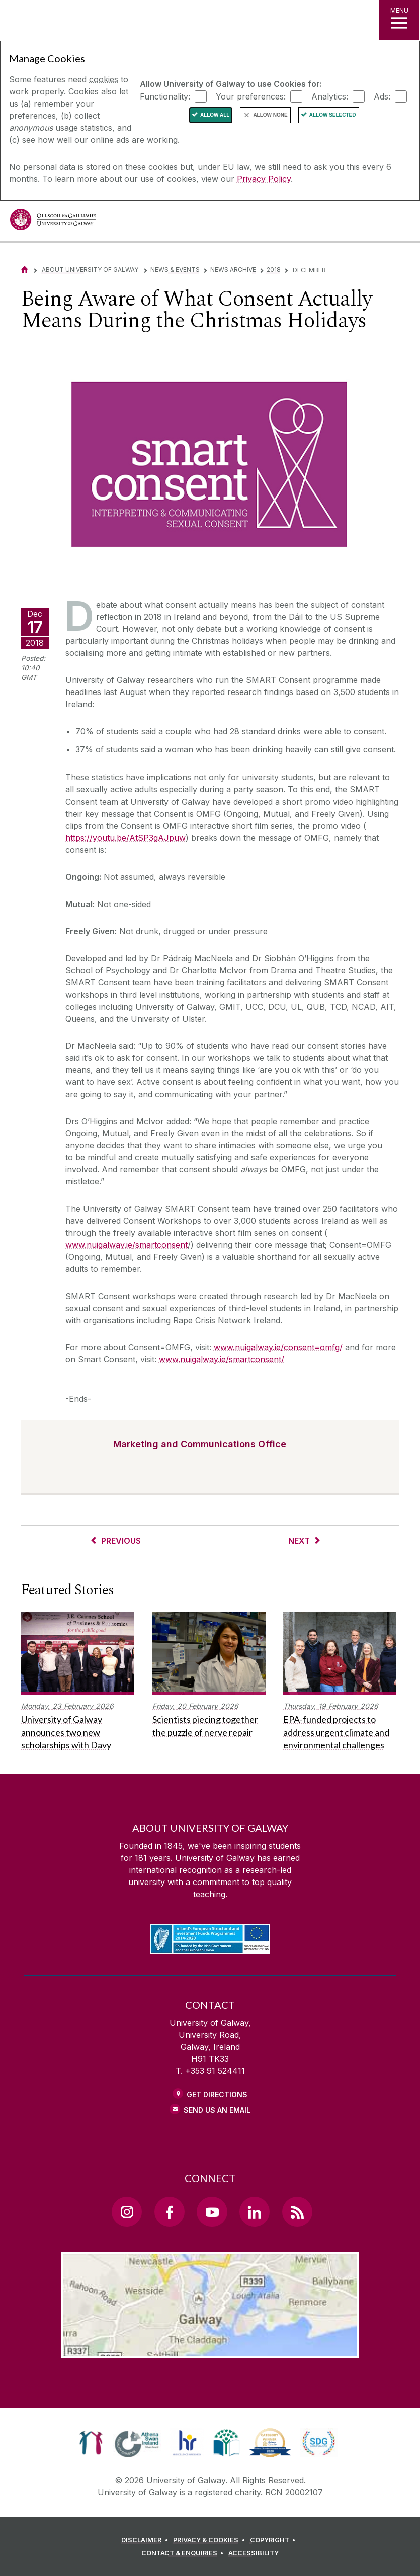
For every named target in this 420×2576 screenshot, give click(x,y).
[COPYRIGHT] (274, 2540)
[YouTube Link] (212, 2212)
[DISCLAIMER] (146, 2540)
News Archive (233, 269)
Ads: (382, 96)
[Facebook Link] (169, 2212)
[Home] (24, 269)
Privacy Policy (264, 179)
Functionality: (165, 96)
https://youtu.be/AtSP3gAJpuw (125, 838)
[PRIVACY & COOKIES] (210, 2540)
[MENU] (399, 20)
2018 (274, 269)
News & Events (175, 269)
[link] (91, 2443)
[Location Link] (210, 2350)
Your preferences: (251, 96)
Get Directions (217, 2094)
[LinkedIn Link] (254, 2212)
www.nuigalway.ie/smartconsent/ (221, 1359)
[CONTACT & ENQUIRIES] (184, 2553)
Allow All (215, 115)
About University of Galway (91, 269)
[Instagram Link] (127, 2212)
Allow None (270, 115)
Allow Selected (332, 115)
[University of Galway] (53, 222)
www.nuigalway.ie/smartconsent (126, 1245)
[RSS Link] (297, 2212)
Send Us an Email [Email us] (217, 2110)
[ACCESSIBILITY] (253, 2553)
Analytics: (329, 96)
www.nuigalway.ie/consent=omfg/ (278, 1347)
